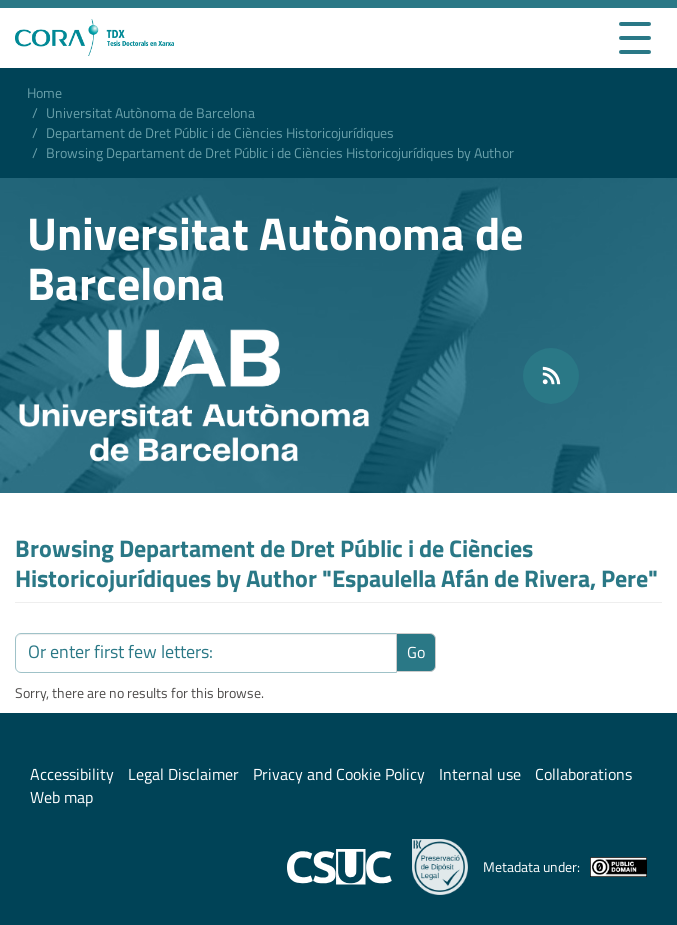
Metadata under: (565, 867)
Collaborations (583, 774)
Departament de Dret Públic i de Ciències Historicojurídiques (220, 132)
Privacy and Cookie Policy (339, 774)
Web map (61, 797)
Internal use (480, 774)
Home (44, 92)
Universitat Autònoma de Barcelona (150, 112)
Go (416, 652)
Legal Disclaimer (183, 774)
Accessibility (72, 774)
